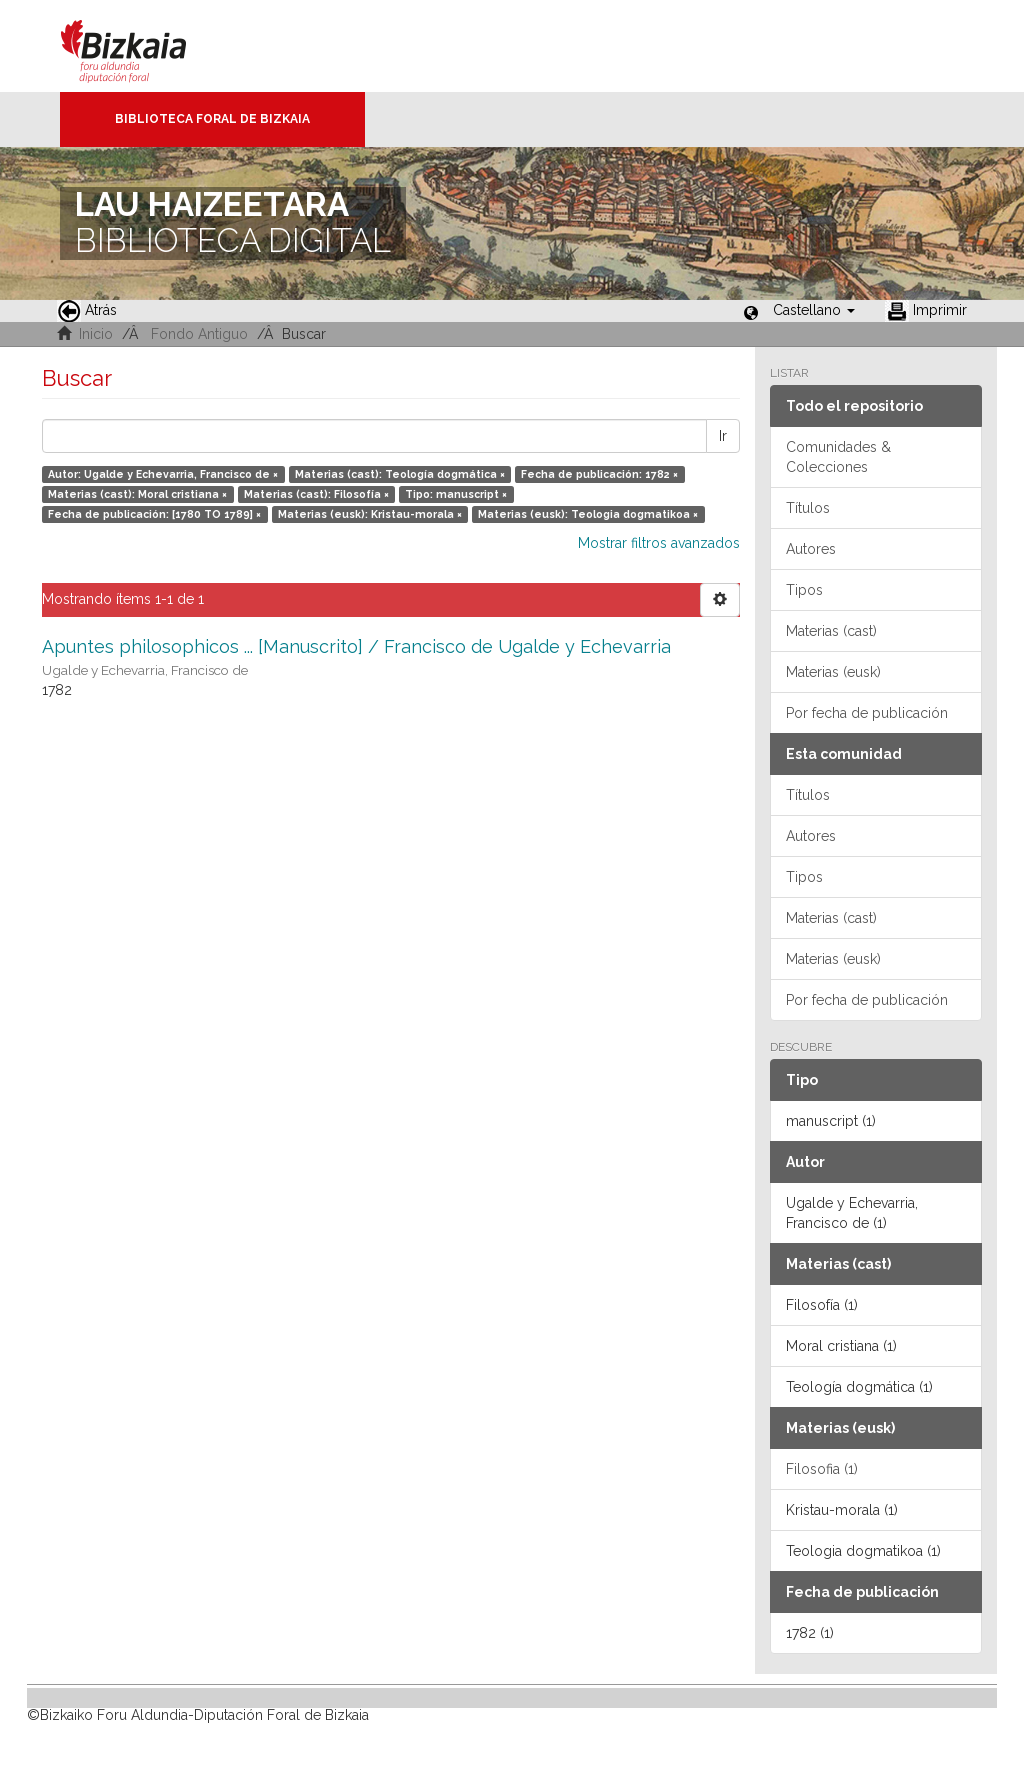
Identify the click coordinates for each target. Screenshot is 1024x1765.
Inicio (96, 334)
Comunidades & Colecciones (838, 457)
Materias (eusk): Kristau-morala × (370, 514)
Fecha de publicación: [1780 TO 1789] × (154, 514)
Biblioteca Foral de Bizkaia (212, 119)
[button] (814, 310)
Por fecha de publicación (867, 713)
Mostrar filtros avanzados (659, 543)
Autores (811, 549)
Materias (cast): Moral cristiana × (137, 494)
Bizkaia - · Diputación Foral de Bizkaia (144, 46)
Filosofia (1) (822, 1469)
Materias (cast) (831, 631)
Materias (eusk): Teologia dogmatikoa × (588, 514)
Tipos (804, 590)
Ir (723, 436)
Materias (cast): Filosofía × (316, 494)
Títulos (808, 508)
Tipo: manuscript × (456, 494)
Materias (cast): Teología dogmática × (400, 474)
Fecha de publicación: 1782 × (599, 474)
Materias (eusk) (833, 672)
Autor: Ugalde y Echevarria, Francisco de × (163, 474)
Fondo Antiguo (199, 334)
